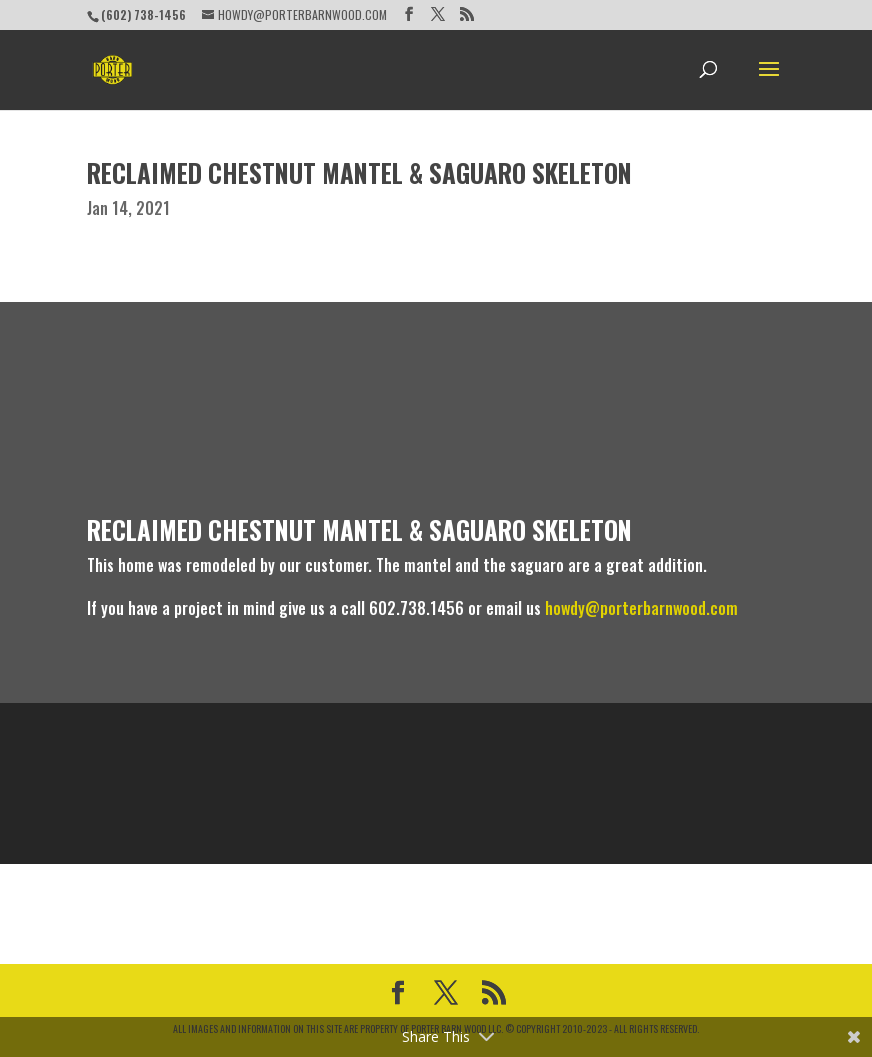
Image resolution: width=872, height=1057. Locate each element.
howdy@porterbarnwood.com (641, 608)
